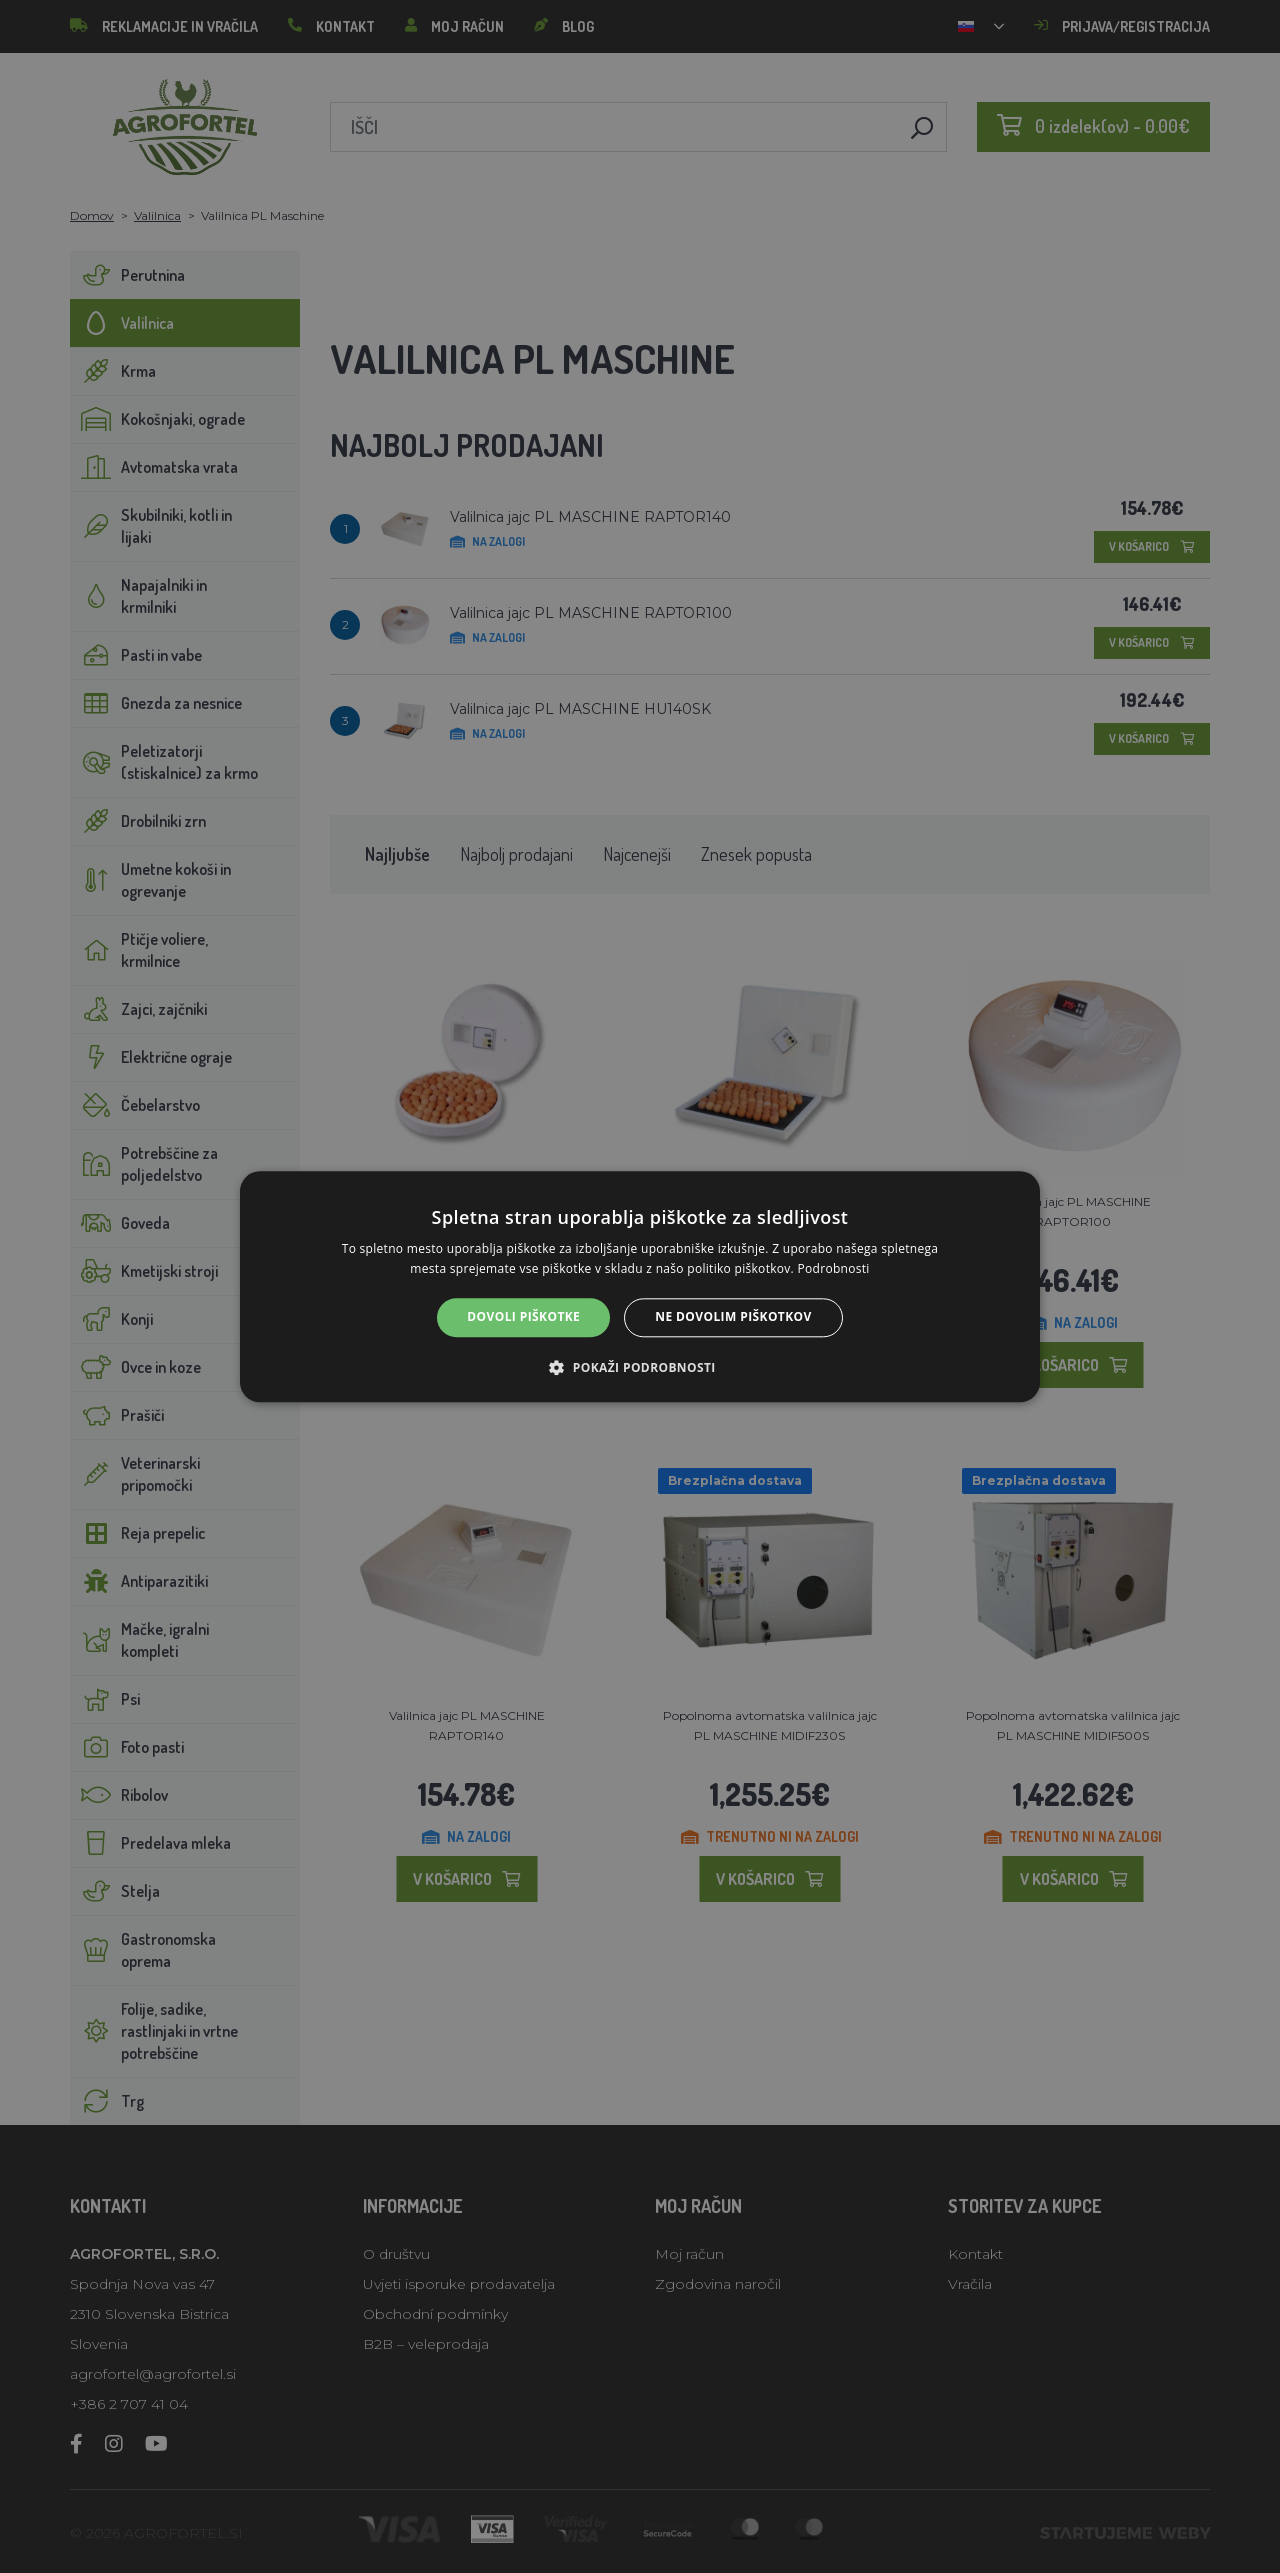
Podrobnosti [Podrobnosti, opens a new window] (834, 1268)
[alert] (640, 1286)
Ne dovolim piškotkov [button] (733, 1317)
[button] (639, 1367)
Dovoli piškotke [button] (523, 1317)
